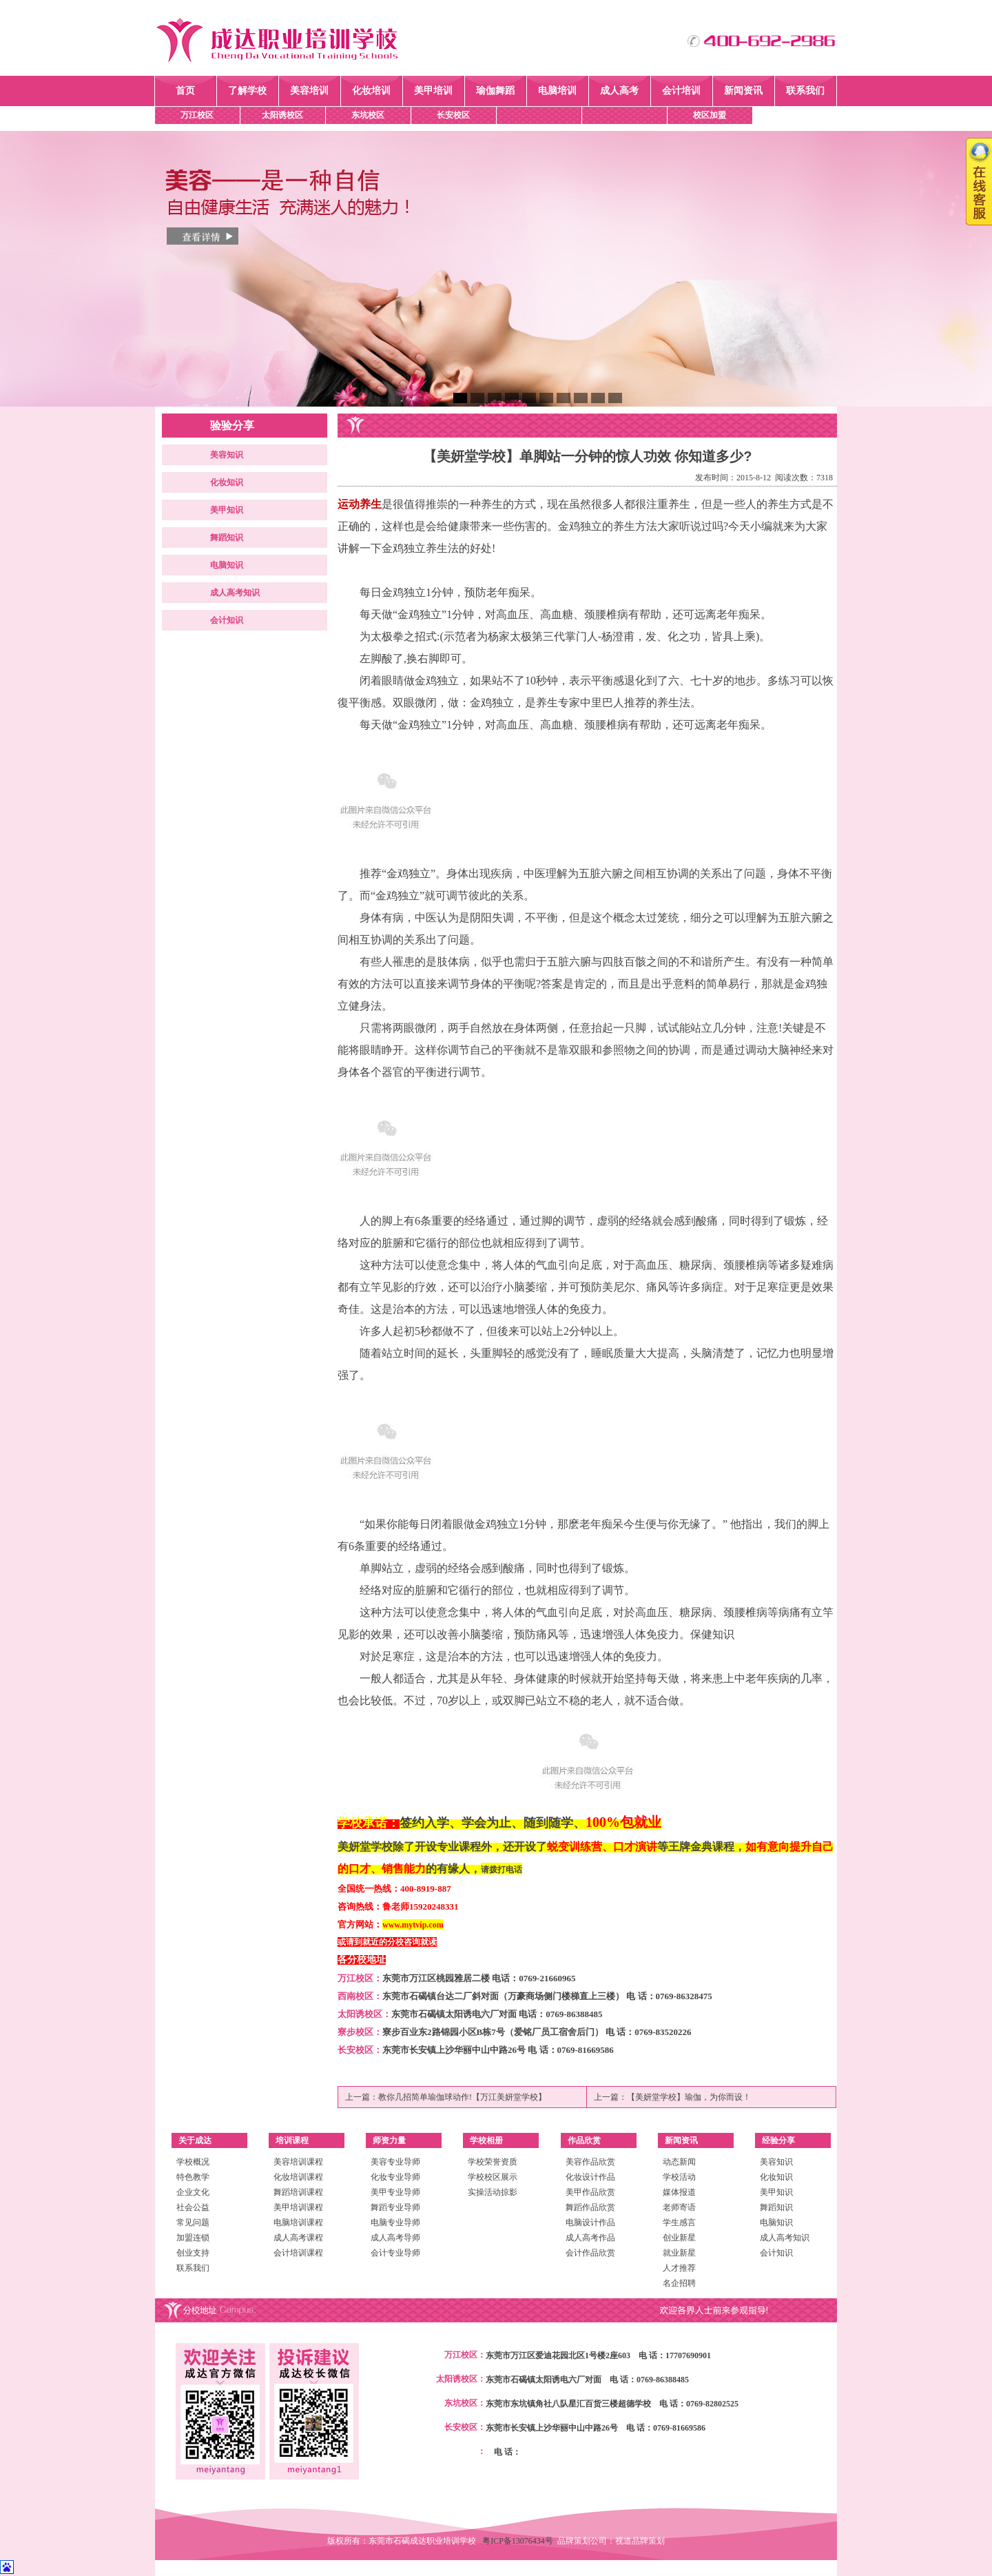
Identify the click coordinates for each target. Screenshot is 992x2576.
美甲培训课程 (298, 2207)
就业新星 (679, 2253)
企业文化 (192, 2192)
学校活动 (679, 2177)
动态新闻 (679, 2162)
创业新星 (679, 2237)
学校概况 (192, 2162)
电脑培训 (557, 90)
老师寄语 (679, 2207)
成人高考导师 (395, 2237)
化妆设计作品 (590, 2177)
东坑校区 (367, 115)
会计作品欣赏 (590, 2253)
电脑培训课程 (298, 2222)
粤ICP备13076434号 (519, 2541)
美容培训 (309, 90)
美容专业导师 (395, 2162)
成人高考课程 (298, 2237)
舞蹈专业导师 (395, 2207)
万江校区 (197, 115)
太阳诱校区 (282, 115)
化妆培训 (371, 90)
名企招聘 (679, 2283)
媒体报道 (679, 2192)
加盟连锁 (192, 2237)
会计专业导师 (395, 2253)
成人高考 (619, 90)
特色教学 (192, 2177)
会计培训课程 (298, 2253)
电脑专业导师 (395, 2222)
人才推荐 (679, 2268)
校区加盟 (709, 115)
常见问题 (192, 2222)
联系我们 (805, 90)
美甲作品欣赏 (590, 2192)
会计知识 (226, 620)
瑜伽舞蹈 (495, 90)
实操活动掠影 (492, 2192)
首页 (185, 90)
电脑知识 (226, 565)
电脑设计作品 (590, 2222)
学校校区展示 (492, 2177)
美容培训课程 (298, 2162)
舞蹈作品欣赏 (590, 2207)
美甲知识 (226, 510)
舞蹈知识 (226, 537)
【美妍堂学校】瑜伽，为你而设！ (689, 2097)
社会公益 (192, 2207)
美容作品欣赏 (590, 2162)
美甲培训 (433, 90)
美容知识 (226, 455)
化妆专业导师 (395, 2177)
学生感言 (679, 2222)
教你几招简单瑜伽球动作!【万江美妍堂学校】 (462, 2097)
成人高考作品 (590, 2237)
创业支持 (192, 2253)
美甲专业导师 (395, 2192)
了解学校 (247, 90)
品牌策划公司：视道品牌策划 (611, 2541)
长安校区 (453, 115)
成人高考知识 (235, 592)
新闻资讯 (743, 90)
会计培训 (681, 90)
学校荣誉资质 (492, 2162)
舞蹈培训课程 (298, 2192)
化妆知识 (226, 482)
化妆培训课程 (298, 2177)
